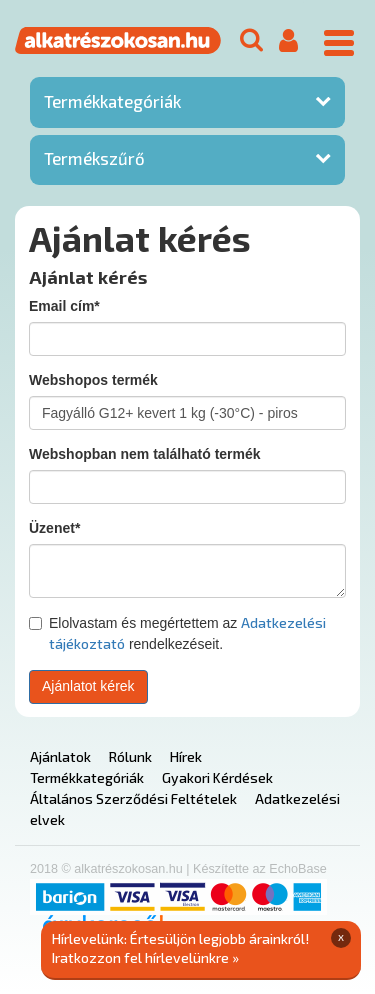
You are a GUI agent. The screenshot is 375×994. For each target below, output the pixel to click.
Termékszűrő (94, 158)
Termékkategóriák (112, 101)
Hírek (186, 756)
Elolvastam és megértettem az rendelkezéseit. (177, 633)
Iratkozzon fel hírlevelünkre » (145, 957)
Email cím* (64, 306)
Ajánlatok (60, 756)
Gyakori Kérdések (217, 777)
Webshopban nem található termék (145, 454)
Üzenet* (54, 528)
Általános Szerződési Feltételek (133, 798)
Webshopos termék (93, 380)
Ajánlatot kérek (88, 686)
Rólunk (130, 756)
